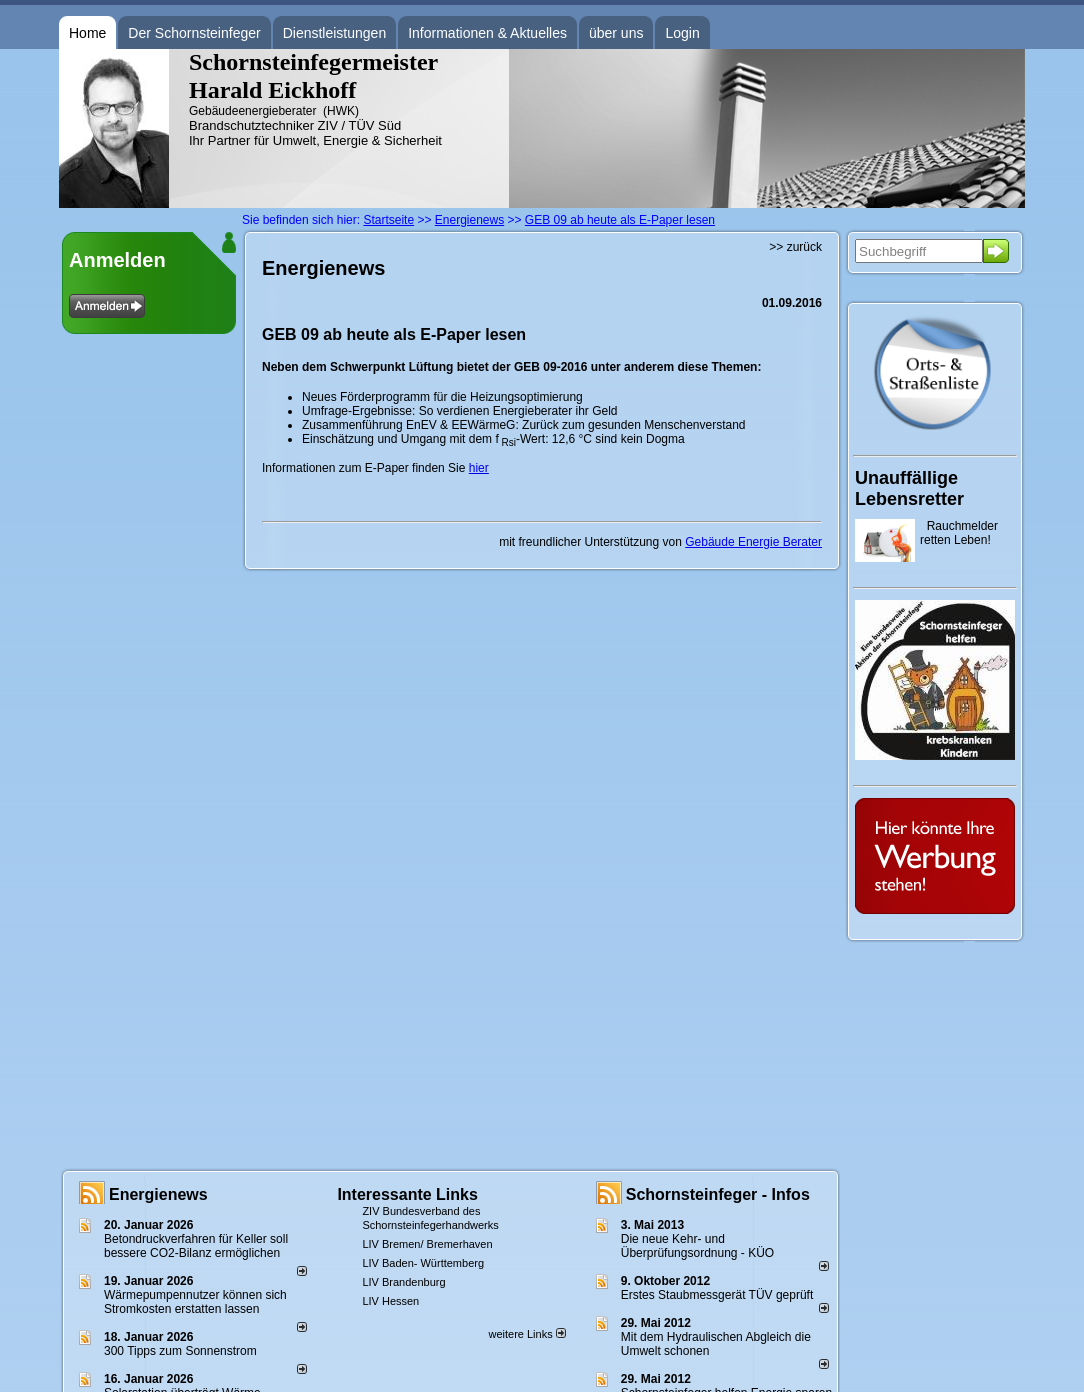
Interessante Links (407, 1194)
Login (682, 33)
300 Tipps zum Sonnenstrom (180, 1351)
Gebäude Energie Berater (753, 542)
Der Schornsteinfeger (194, 33)
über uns (616, 33)
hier (479, 468)
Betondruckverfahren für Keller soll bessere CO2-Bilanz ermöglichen (196, 1246)
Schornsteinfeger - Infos (718, 1194)
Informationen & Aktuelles (487, 33)
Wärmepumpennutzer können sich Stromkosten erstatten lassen (195, 1302)
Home (87, 33)
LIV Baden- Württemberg (423, 1263)
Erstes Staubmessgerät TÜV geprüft (717, 1295)
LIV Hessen (390, 1301)
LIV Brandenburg (403, 1282)
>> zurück (795, 247)
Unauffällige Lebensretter (909, 488)
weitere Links (526, 1334)
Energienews (158, 1194)
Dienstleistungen (335, 33)
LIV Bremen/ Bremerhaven (427, 1244)
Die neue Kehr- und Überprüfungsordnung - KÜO (697, 1246)
